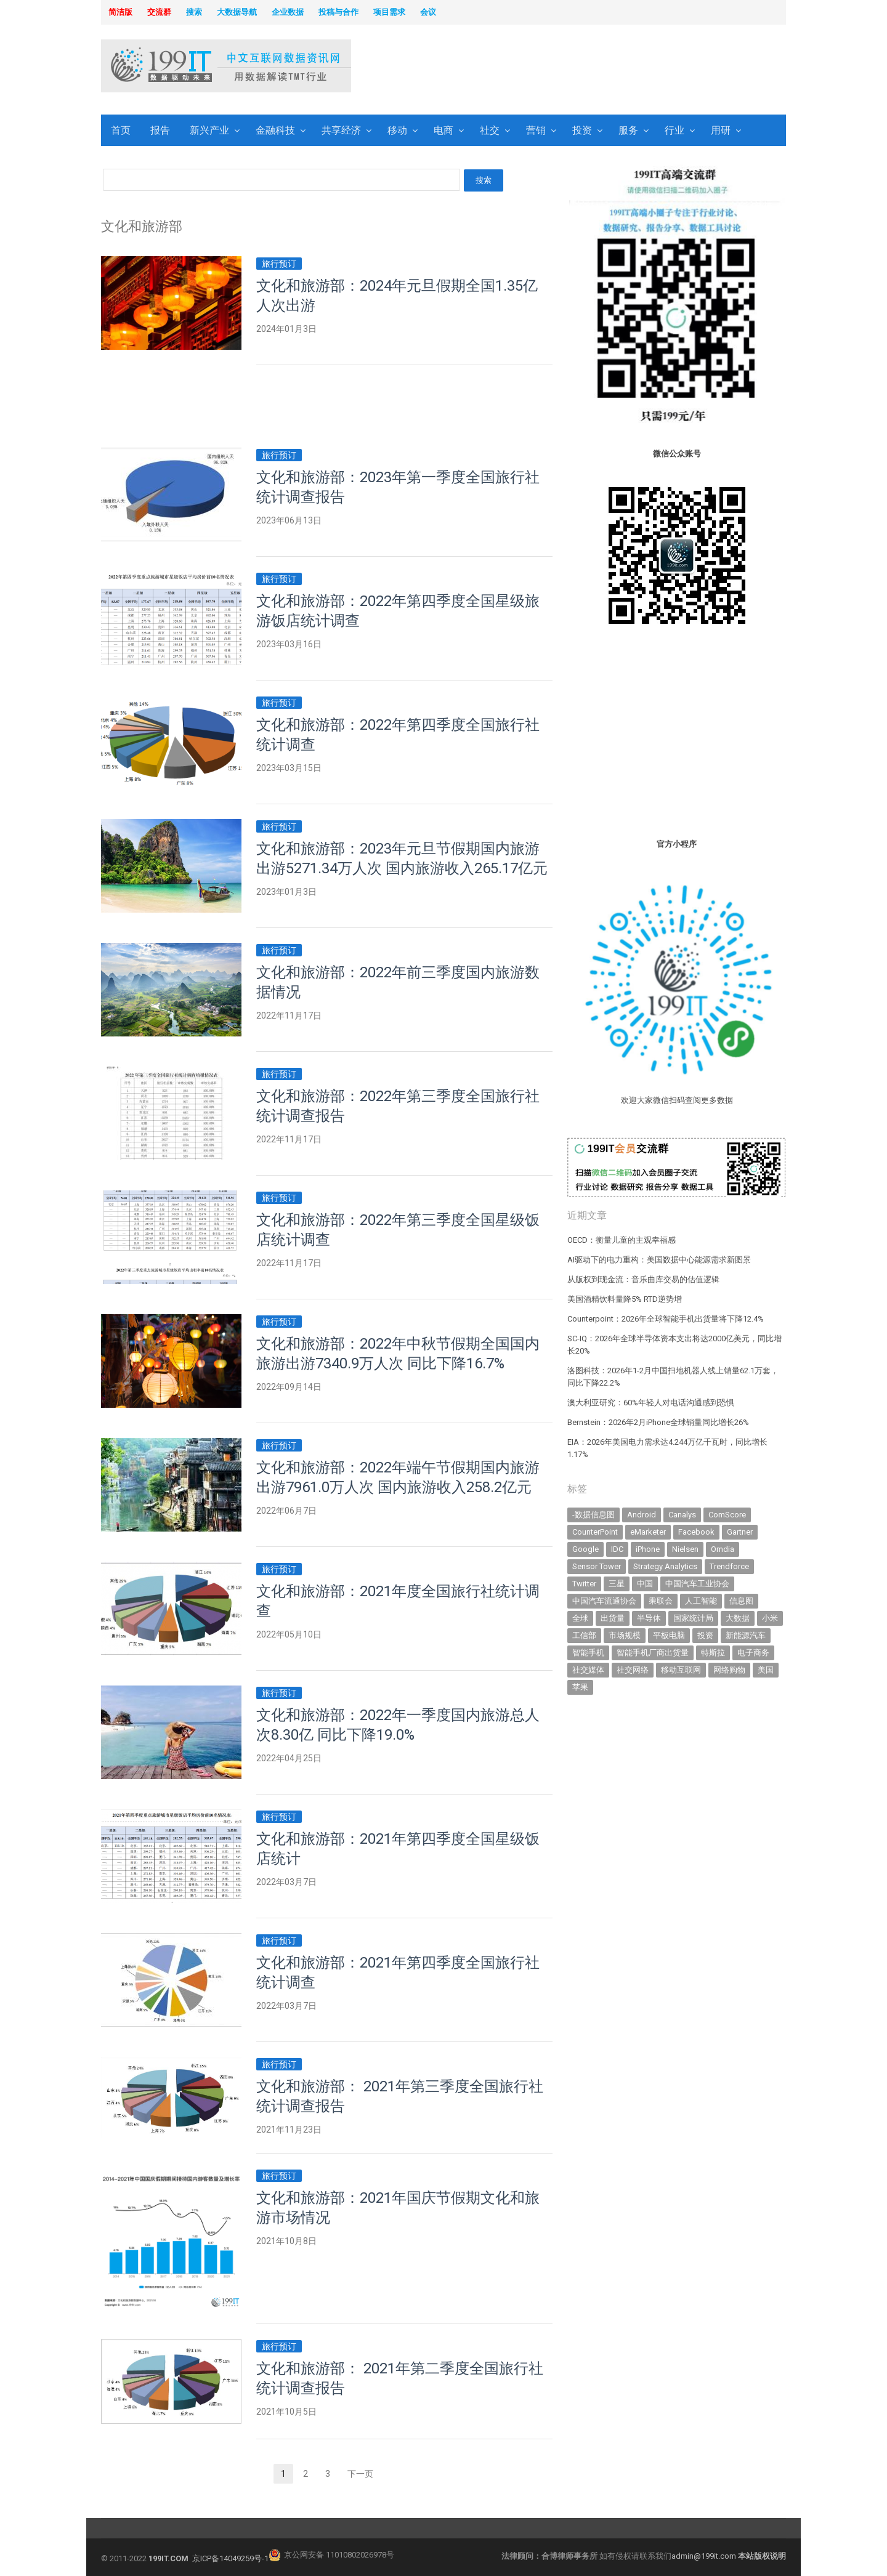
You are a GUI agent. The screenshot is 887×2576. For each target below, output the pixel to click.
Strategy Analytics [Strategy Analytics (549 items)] (665, 1566)
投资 (582, 130)
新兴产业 (209, 130)
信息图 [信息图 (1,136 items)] (741, 1600)
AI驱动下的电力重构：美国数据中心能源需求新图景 (659, 1259)
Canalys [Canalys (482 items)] (682, 1514)
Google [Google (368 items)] (585, 1549)
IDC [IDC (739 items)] (617, 1549)
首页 (121, 130)
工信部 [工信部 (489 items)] (584, 1635)
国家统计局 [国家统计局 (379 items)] (693, 1618)
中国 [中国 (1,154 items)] (645, 1583)
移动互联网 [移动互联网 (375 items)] (681, 1669)
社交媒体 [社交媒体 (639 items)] (588, 1669)
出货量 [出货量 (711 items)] (613, 1618)
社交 (490, 130)
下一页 (360, 2474)
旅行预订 (279, 264)
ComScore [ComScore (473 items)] (727, 1514)
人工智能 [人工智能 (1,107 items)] (701, 1600)
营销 (536, 130)
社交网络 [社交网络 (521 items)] (633, 1669)
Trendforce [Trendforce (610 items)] (729, 1566)
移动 (397, 130)
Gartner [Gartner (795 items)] (740, 1531)
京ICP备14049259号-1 (230, 2558)
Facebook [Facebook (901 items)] (696, 1531)
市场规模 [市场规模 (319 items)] (625, 1635)
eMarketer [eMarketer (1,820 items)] (648, 1531)
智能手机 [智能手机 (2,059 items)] (588, 1652)
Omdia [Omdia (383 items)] (722, 1549)
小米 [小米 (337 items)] (770, 1618)
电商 (443, 130)
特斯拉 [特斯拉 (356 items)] (713, 1652)
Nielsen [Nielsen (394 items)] (685, 1549)
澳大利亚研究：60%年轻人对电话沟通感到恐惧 (650, 1402)
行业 (674, 130)
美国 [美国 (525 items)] (766, 1669)
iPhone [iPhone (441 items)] (648, 1549)
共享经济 (341, 130)
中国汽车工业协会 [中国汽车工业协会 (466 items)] (697, 1583)
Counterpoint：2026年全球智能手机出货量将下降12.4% (665, 1318)
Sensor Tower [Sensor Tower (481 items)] (596, 1566)
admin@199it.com (704, 2556)
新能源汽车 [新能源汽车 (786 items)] (746, 1635)
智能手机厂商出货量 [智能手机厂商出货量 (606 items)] (653, 1652)
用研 (721, 130)
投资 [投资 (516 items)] (705, 1635)
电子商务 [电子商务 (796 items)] (753, 1652)
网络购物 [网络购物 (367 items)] (729, 1669)
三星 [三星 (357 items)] (617, 1583)
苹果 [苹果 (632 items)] (580, 1687)
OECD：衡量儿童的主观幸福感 (621, 1240)
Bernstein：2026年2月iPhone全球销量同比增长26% (658, 1422)
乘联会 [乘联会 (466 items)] (661, 1600)
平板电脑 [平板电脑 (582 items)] (669, 1635)
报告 (160, 130)
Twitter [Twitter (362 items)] (584, 1583)
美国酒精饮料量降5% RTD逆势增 (624, 1299)
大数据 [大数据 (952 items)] (738, 1618)
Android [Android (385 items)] (641, 1514)
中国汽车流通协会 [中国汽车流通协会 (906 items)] (604, 1600)
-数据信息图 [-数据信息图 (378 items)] (593, 1514)
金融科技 (275, 130)
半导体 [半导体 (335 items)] (649, 1618)
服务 (628, 130)
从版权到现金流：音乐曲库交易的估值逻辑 (643, 1279)
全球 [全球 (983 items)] (580, 1618)
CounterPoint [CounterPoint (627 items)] (595, 1531)
